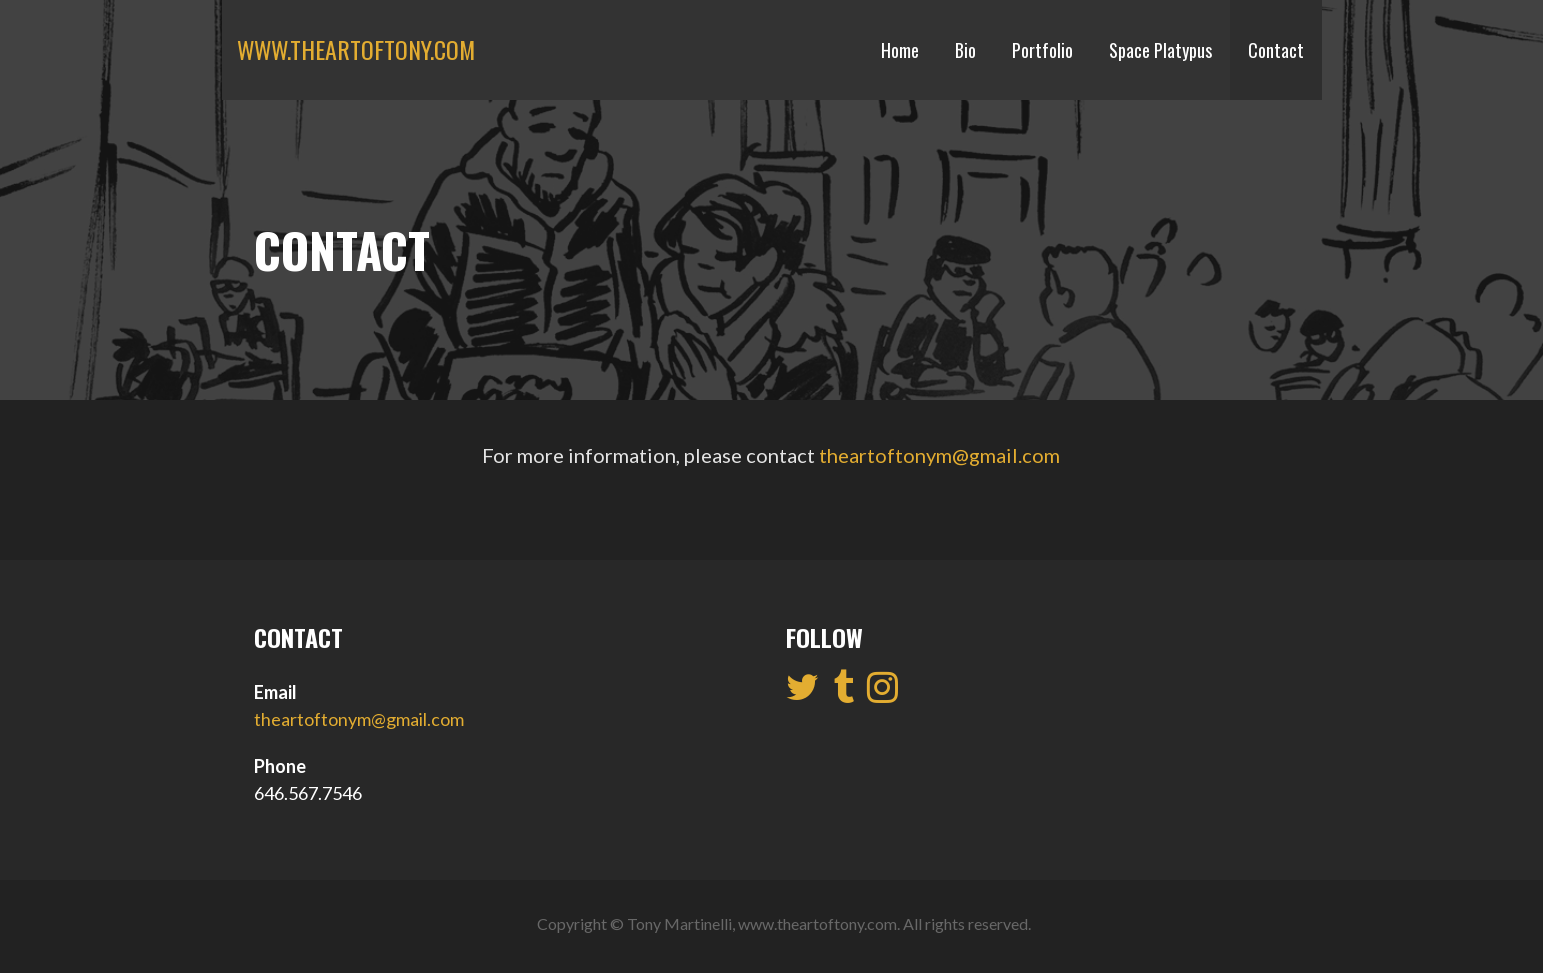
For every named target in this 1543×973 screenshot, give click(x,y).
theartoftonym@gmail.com (939, 455)
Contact (1276, 50)
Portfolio (1042, 50)
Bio (965, 50)
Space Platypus (1160, 50)
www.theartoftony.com (356, 49)
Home (900, 50)
